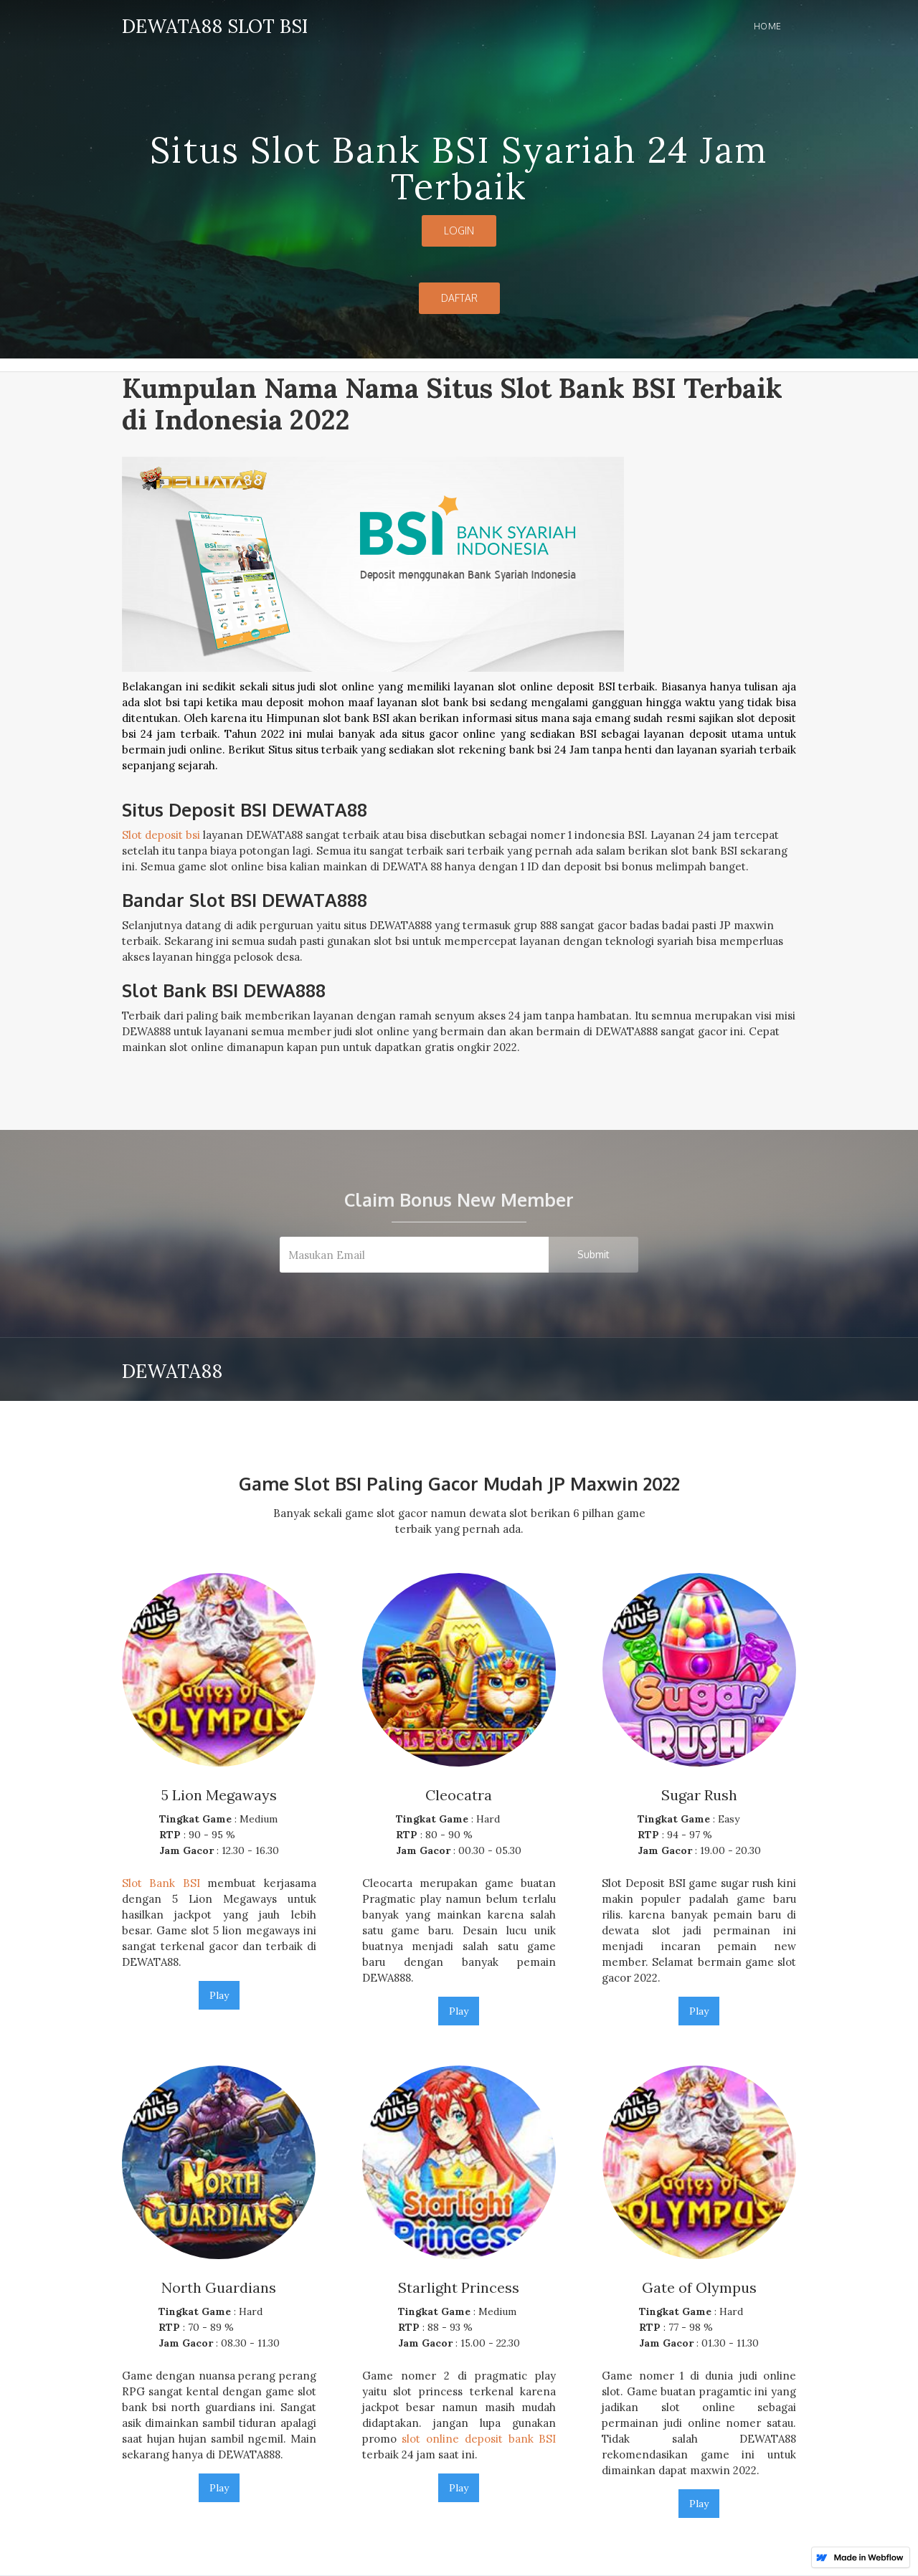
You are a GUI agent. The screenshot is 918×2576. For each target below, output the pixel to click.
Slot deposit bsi (161, 835)
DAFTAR (459, 298)
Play (219, 1995)
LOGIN (459, 230)
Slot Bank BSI (161, 1883)
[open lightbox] (459, 620)
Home (768, 26)
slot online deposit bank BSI (479, 2439)
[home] (215, 24)
